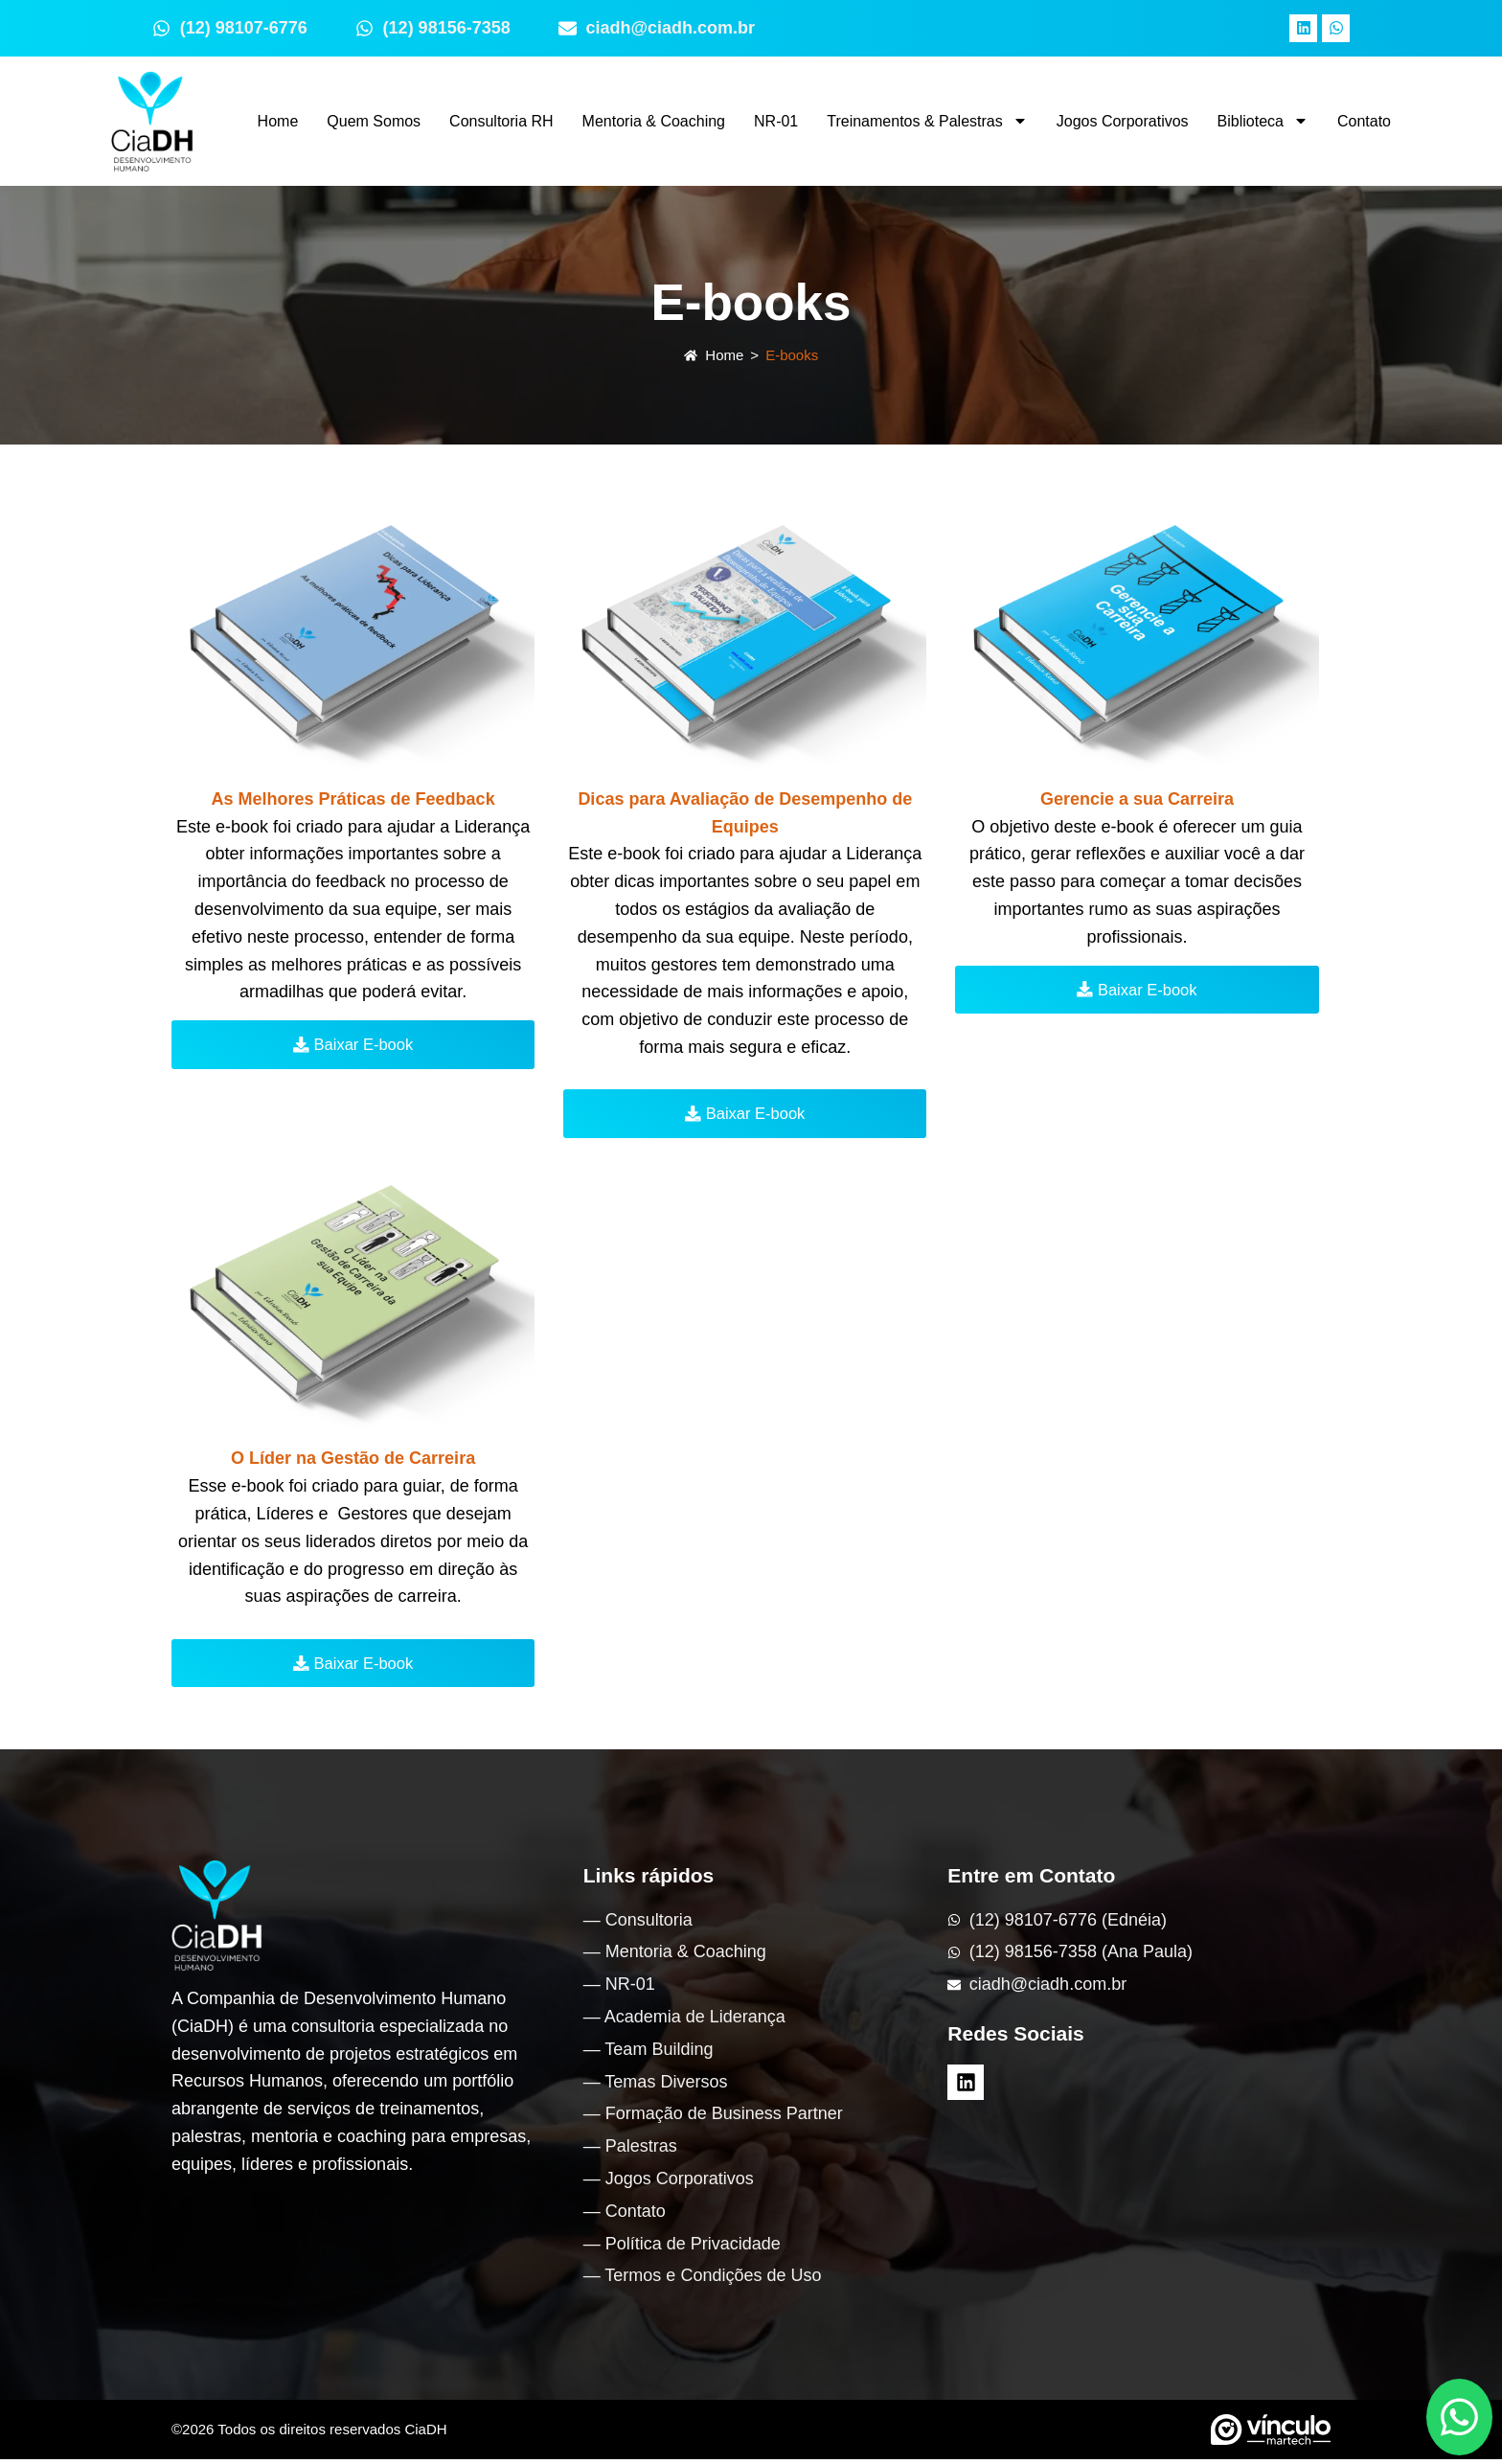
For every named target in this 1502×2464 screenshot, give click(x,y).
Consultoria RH (501, 121)
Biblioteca (1263, 120)
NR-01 (776, 121)
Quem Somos (374, 121)
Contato (1364, 121)
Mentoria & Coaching (653, 121)
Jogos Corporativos (1123, 121)
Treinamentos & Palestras (927, 120)
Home (278, 121)
